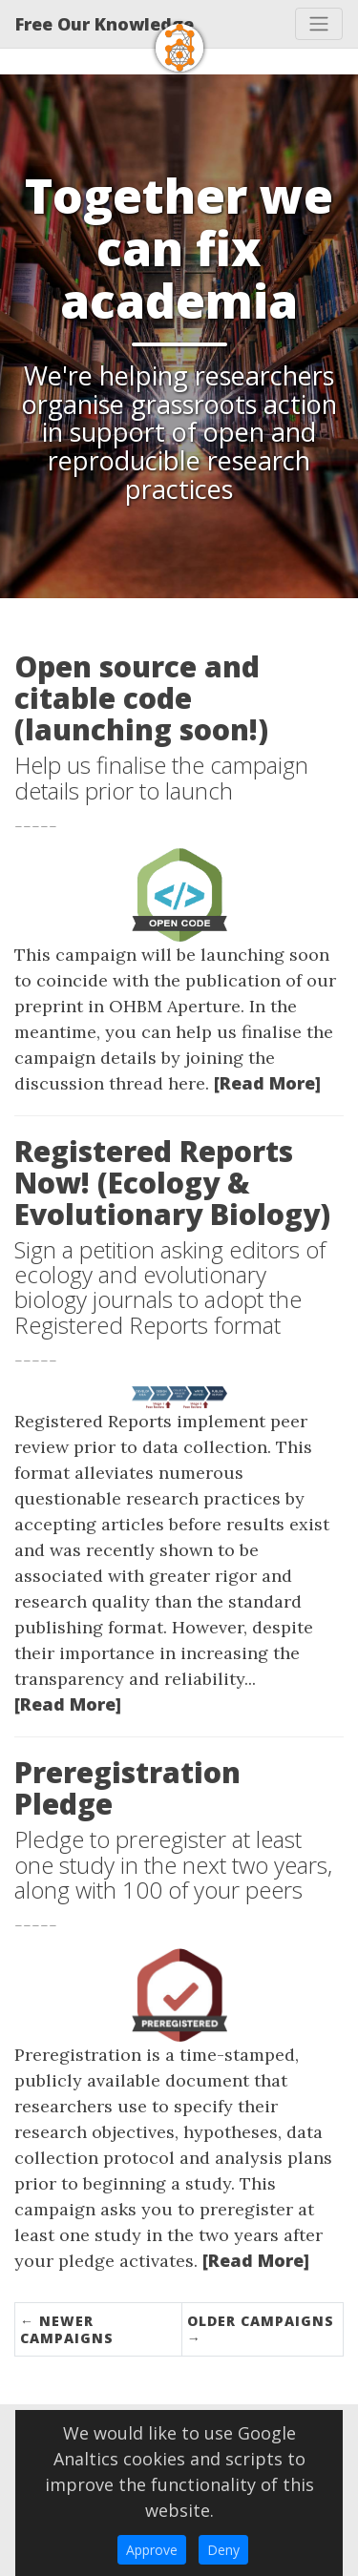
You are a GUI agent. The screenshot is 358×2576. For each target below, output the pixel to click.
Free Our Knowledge (104, 23)
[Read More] (267, 1082)
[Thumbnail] (179, 893)
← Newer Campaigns (67, 2329)
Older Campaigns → (260, 2329)
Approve (152, 2550)
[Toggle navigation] (319, 24)
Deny (223, 2550)
